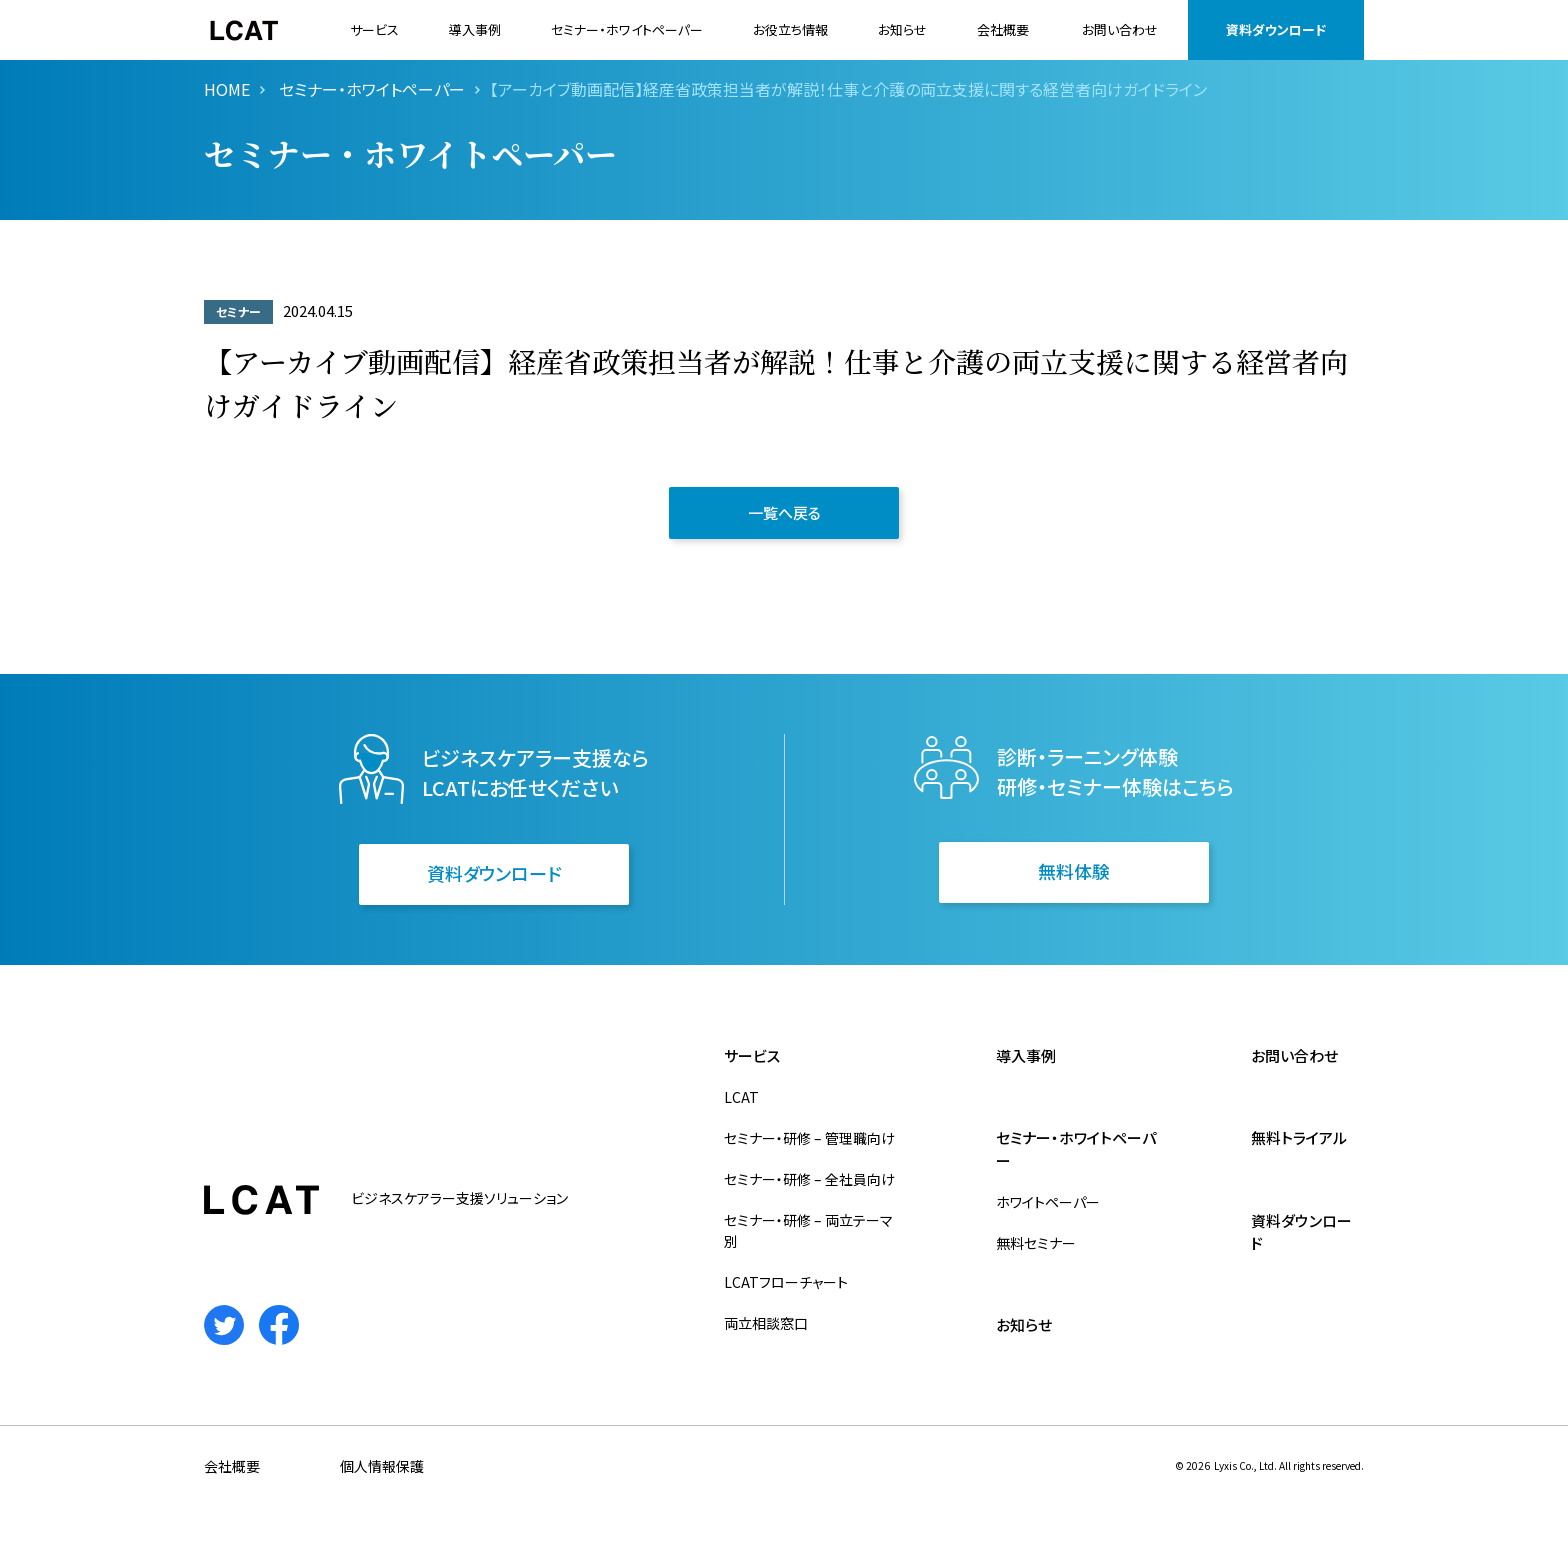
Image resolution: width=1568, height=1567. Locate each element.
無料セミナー (1036, 1243)
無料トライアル (1299, 1137)
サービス (374, 29)
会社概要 (1003, 29)
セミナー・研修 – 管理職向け (809, 1138)
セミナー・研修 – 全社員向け (809, 1179)
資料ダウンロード (1276, 29)
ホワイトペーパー (1048, 1202)
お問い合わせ (1120, 29)
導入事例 (475, 29)
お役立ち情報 (790, 29)
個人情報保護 (382, 1466)
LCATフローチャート (786, 1282)
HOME (227, 89)
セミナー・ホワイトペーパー (627, 29)
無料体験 (1074, 871)
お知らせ (902, 29)
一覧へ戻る (784, 512)
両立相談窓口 (766, 1323)
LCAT (741, 1097)
